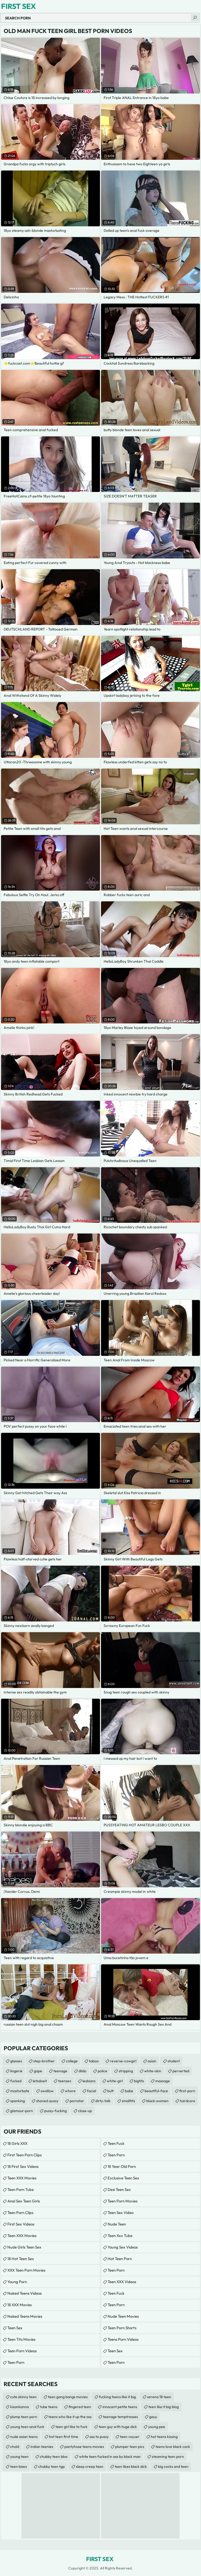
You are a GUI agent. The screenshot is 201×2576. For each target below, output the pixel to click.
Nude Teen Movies (123, 2316)
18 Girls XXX (17, 2143)
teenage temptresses (120, 2416)
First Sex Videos (20, 2224)
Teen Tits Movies (21, 2339)
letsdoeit (40, 2081)
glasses (16, 2061)
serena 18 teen (159, 2396)
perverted (180, 2071)
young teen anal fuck (27, 2426)
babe (129, 2091)
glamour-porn (21, 2110)
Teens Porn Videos (123, 2339)
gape (38, 2071)
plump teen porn (23, 2416)
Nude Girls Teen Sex (24, 2247)
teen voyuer (129, 2436)
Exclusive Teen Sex (123, 2177)
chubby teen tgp (51, 2466)
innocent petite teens (119, 2406)
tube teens (48, 2406)
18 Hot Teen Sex (20, 2258)
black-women (157, 2100)
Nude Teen (117, 2224)
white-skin (152, 2071)
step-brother (44, 2061)
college (72, 2061)
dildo (82, 2071)
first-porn (187, 2091)
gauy (153, 2416)
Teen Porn (15, 2362)
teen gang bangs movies (68, 2396)
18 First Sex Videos (22, 2166)
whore (70, 2091)
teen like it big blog (163, 2406)
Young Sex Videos (123, 2247)
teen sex (115, 2350)
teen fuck (116, 2143)
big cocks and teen (173, 2466)
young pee (156, 2426)
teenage (60, 2071)
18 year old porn (122, 2166)
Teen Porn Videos (22, 2350)
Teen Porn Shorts (122, 2327)
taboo (94, 2061)
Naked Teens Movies (24, 2316)
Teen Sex (15, 2327)
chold (14, 2446)
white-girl (115, 2081)
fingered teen (80, 2406)
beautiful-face (156, 2091)
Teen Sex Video (120, 2212)
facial (91, 2091)
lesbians (89, 2081)
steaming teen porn (168, 2456)
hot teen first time (63, 2436)
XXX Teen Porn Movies (26, 2270)
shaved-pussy (47, 2100)
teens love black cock (172, 2446)
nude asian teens (24, 2436)
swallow (47, 2091)
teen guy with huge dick (118, 2426)
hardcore (187, 2100)
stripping (126, 2071)
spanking (17, 2100)
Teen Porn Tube (20, 2189)
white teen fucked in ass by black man (110, 2456)
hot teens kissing (164, 2436)
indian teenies (41, 2446)
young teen (19, 2456)
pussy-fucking (55, 2110)
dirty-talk (102, 2100)
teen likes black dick (131, 2466)
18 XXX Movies (19, 2304)
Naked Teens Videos (24, 2293)
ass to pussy (99, 2436)
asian (152, 2061)
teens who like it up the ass (70, 2416)
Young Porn (17, 2281)
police (102, 2071)
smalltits (128, 2100)
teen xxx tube (120, 2235)
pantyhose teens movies (84, 2446)
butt (110, 2091)
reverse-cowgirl (123, 2061)
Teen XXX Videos (122, 2281)
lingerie (16, 2071)
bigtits (139, 2081)
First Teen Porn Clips (24, 2154)
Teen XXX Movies (21, 2177)
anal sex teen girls (23, 2201)
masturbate (19, 2091)
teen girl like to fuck (71, 2426)
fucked (15, 2081)
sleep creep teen (89, 2466)
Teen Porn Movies (122, 2201)
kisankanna (19, 2406)
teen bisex (18, 2466)
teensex (64, 2081)
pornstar (77, 2100)
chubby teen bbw (54, 2456)
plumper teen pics (129, 2446)
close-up (85, 2110)
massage (162, 2081)
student (174, 2061)
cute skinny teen (23, 2396)
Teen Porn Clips (20, 2212)
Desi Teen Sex (119, 2189)
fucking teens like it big (117, 2396)
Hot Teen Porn (120, 2258)
